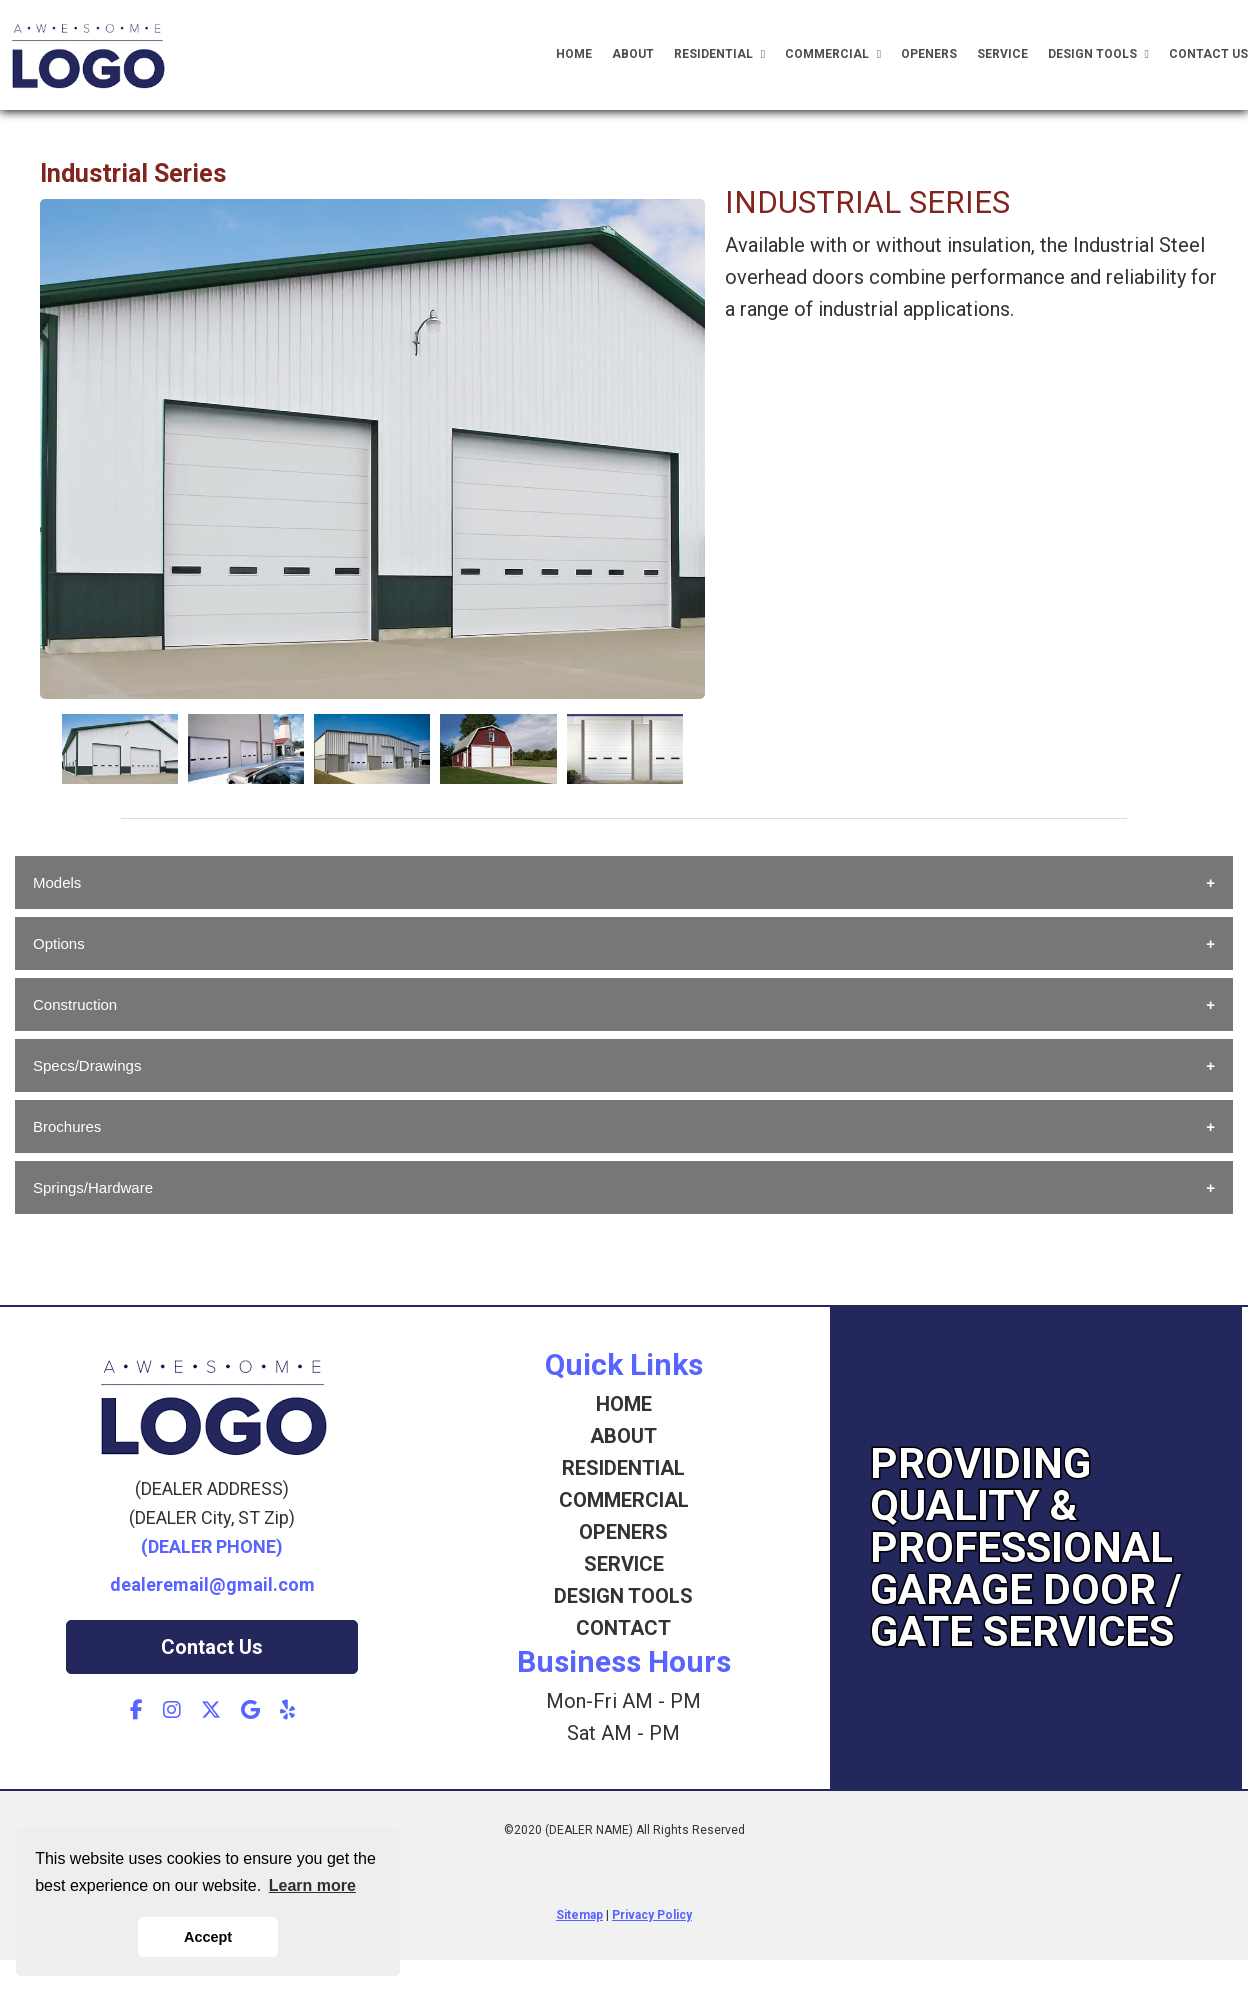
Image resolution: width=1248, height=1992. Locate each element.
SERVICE (624, 1564)
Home (574, 54)
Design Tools (1098, 54)
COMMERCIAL (624, 1500)
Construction (75, 1004)
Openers (929, 54)
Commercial (833, 54)
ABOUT (623, 1436)
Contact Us (1208, 54)
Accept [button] (208, 1937)
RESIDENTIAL (623, 1468)
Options (59, 943)
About (633, 54)
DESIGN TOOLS (623, 1596)
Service (1002, 54)
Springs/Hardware (93, 1187)
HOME (624, 1404)
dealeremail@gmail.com (212, 1584)
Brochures (67, 1126)
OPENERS (623, 1532)
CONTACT (623, 1628)
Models (57, 882)
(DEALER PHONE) (212, 1546)
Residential (719, 54)
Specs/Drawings (87, 1065)
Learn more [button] (312, 1885)
